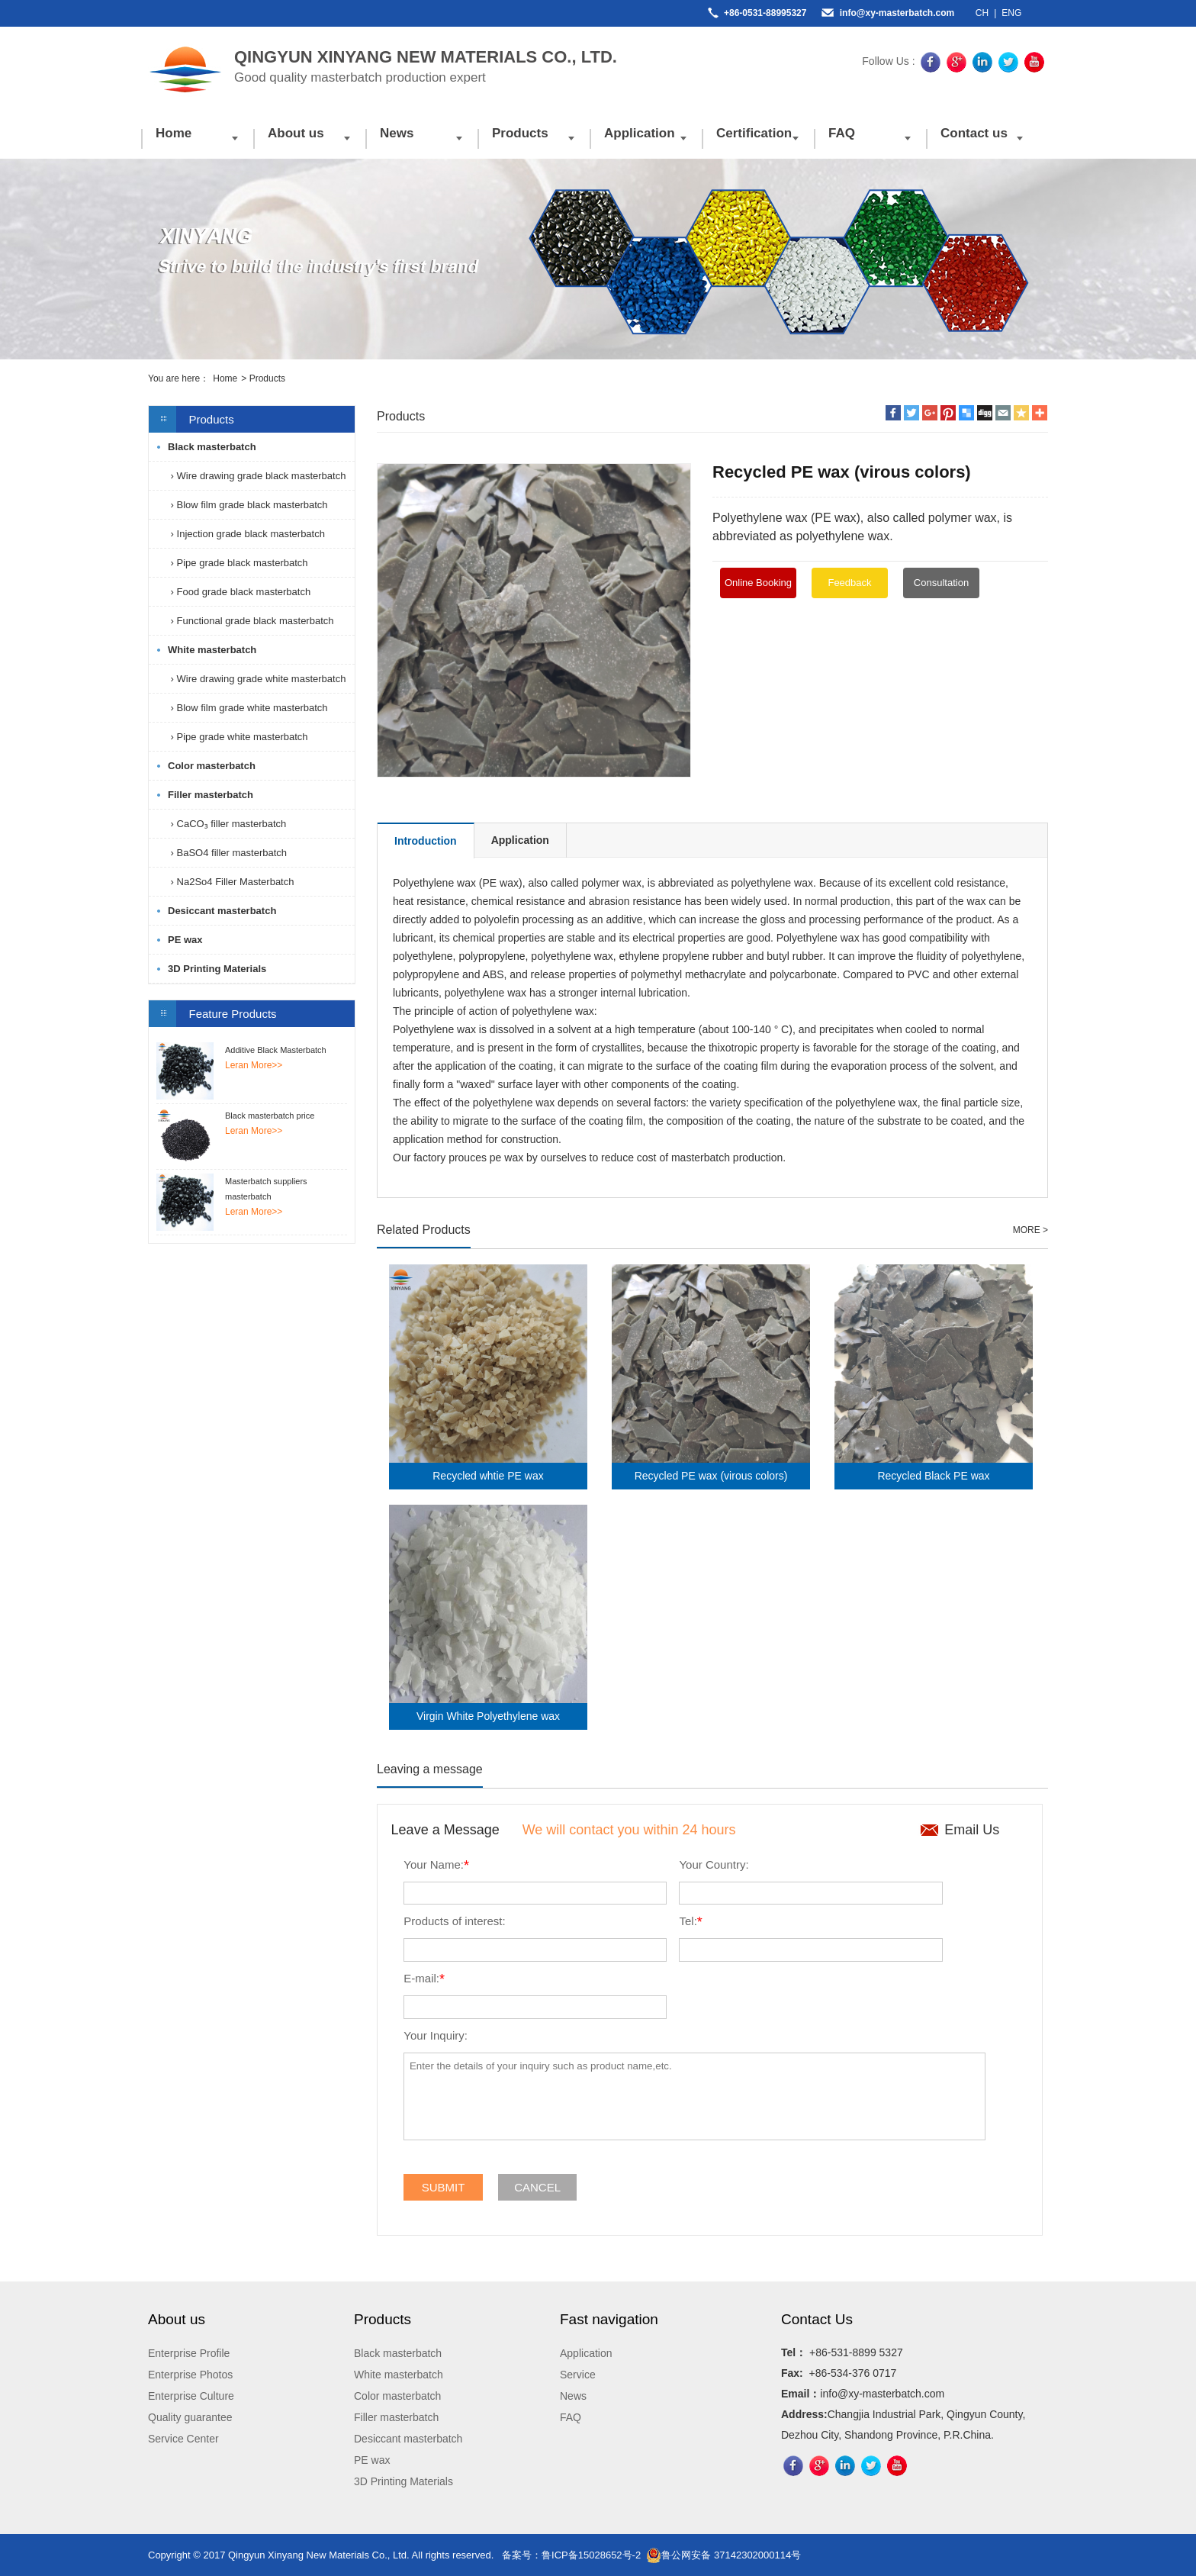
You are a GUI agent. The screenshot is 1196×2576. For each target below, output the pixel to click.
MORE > (1030, 1230)
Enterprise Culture (191, 2396)
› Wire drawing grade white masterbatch (257, 678)
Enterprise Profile (189, 2353)
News (396, 133)
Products (520, 133)
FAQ (841, 133)
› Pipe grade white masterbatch (238, 736)
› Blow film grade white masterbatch (248, 707)
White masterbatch (212, 649)
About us (296, 133)
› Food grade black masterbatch (239, 591)
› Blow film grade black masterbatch (248, 504)
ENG (1011, 13)
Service (578, 2374)
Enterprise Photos (190, 2374)
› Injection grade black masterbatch (246, 533)
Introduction (425, 841)
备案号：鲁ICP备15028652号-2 (571, 2555)
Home (173, 133)
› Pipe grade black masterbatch (238, 562)
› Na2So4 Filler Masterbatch (231, 881)
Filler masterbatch (210, 794)
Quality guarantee (190, 2417)
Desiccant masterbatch (222, 910)
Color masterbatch (212, 765)
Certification (754, 133)
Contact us (974, 133)
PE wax (185, 939)
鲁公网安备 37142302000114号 (723, 2555)
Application (639, 133)
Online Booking (758, 582)
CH (982, 13)
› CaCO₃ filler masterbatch (227, 823)
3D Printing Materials (217, 968)
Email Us (971, 1829)
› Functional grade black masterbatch (251, 620)
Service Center (183, 2439)
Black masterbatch (212, 446)
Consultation (941, 582)
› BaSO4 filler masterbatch (227, 852)
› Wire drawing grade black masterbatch (257, 475)
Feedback (849, 582)
